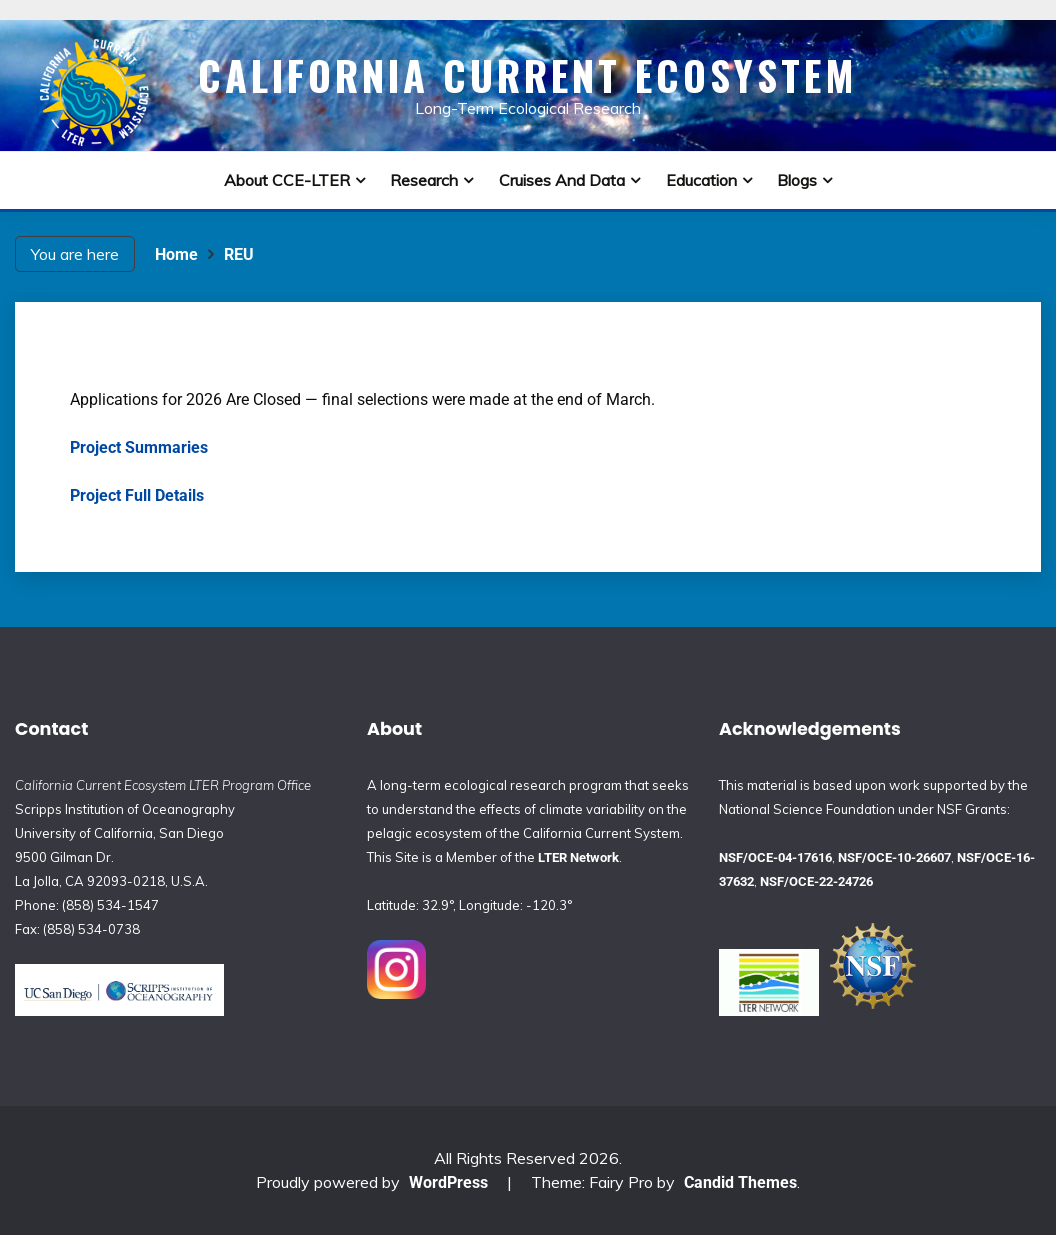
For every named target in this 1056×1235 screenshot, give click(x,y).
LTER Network (578, 857)
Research (424, 180)
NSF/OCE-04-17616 (775, 857)
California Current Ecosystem (528, 75)
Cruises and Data (562, 180)
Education (701, 180)
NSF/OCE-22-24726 (816, 881)
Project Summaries (139, 447)
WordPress (448, 1182)
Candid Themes (740, 1182)
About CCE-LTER (287, 180)
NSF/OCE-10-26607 (894, 857)
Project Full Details (137, 495)
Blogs (797, 180)
